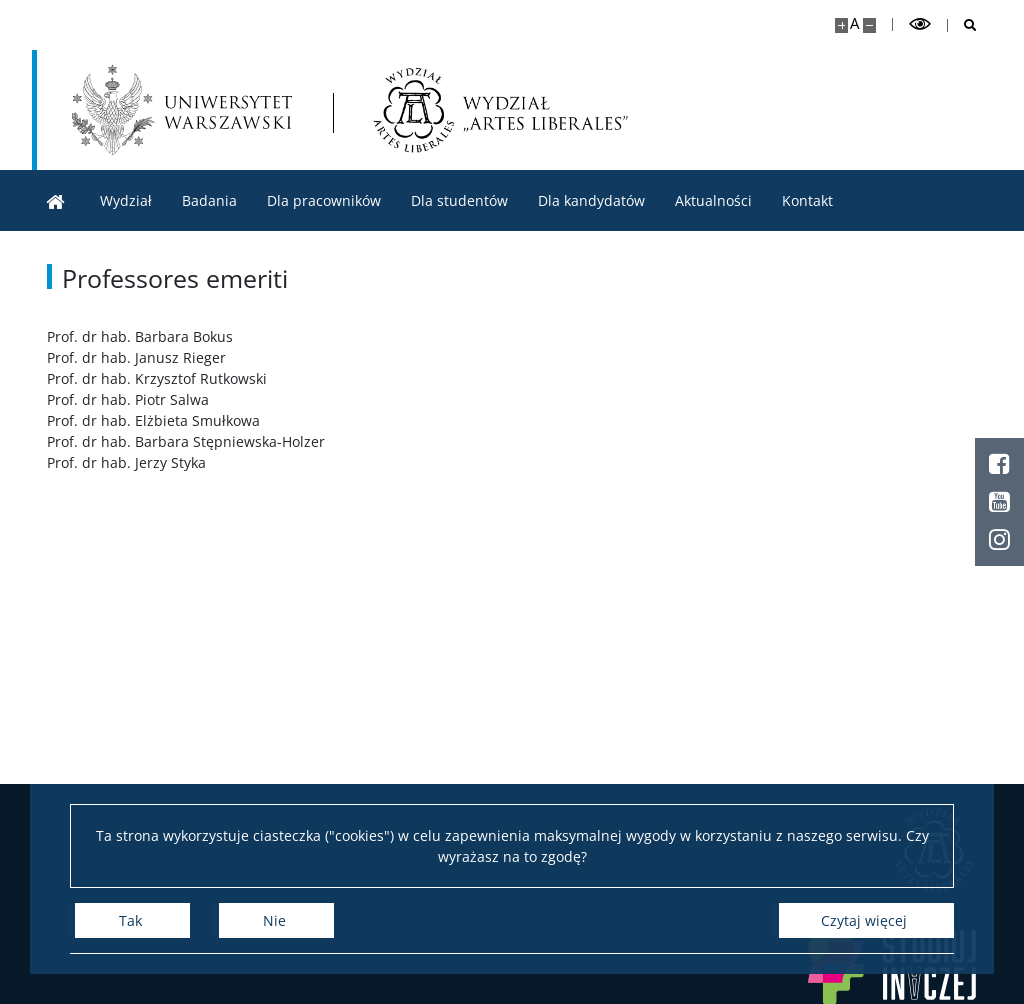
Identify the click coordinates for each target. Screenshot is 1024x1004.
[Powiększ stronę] (841, 25)
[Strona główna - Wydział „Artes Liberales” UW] (501, 110)
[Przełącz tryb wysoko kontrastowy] (920, 24)
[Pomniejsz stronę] (869, 25)
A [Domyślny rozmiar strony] (854, 23)
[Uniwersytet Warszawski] (182, 110)
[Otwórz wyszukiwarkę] (962, 25)
